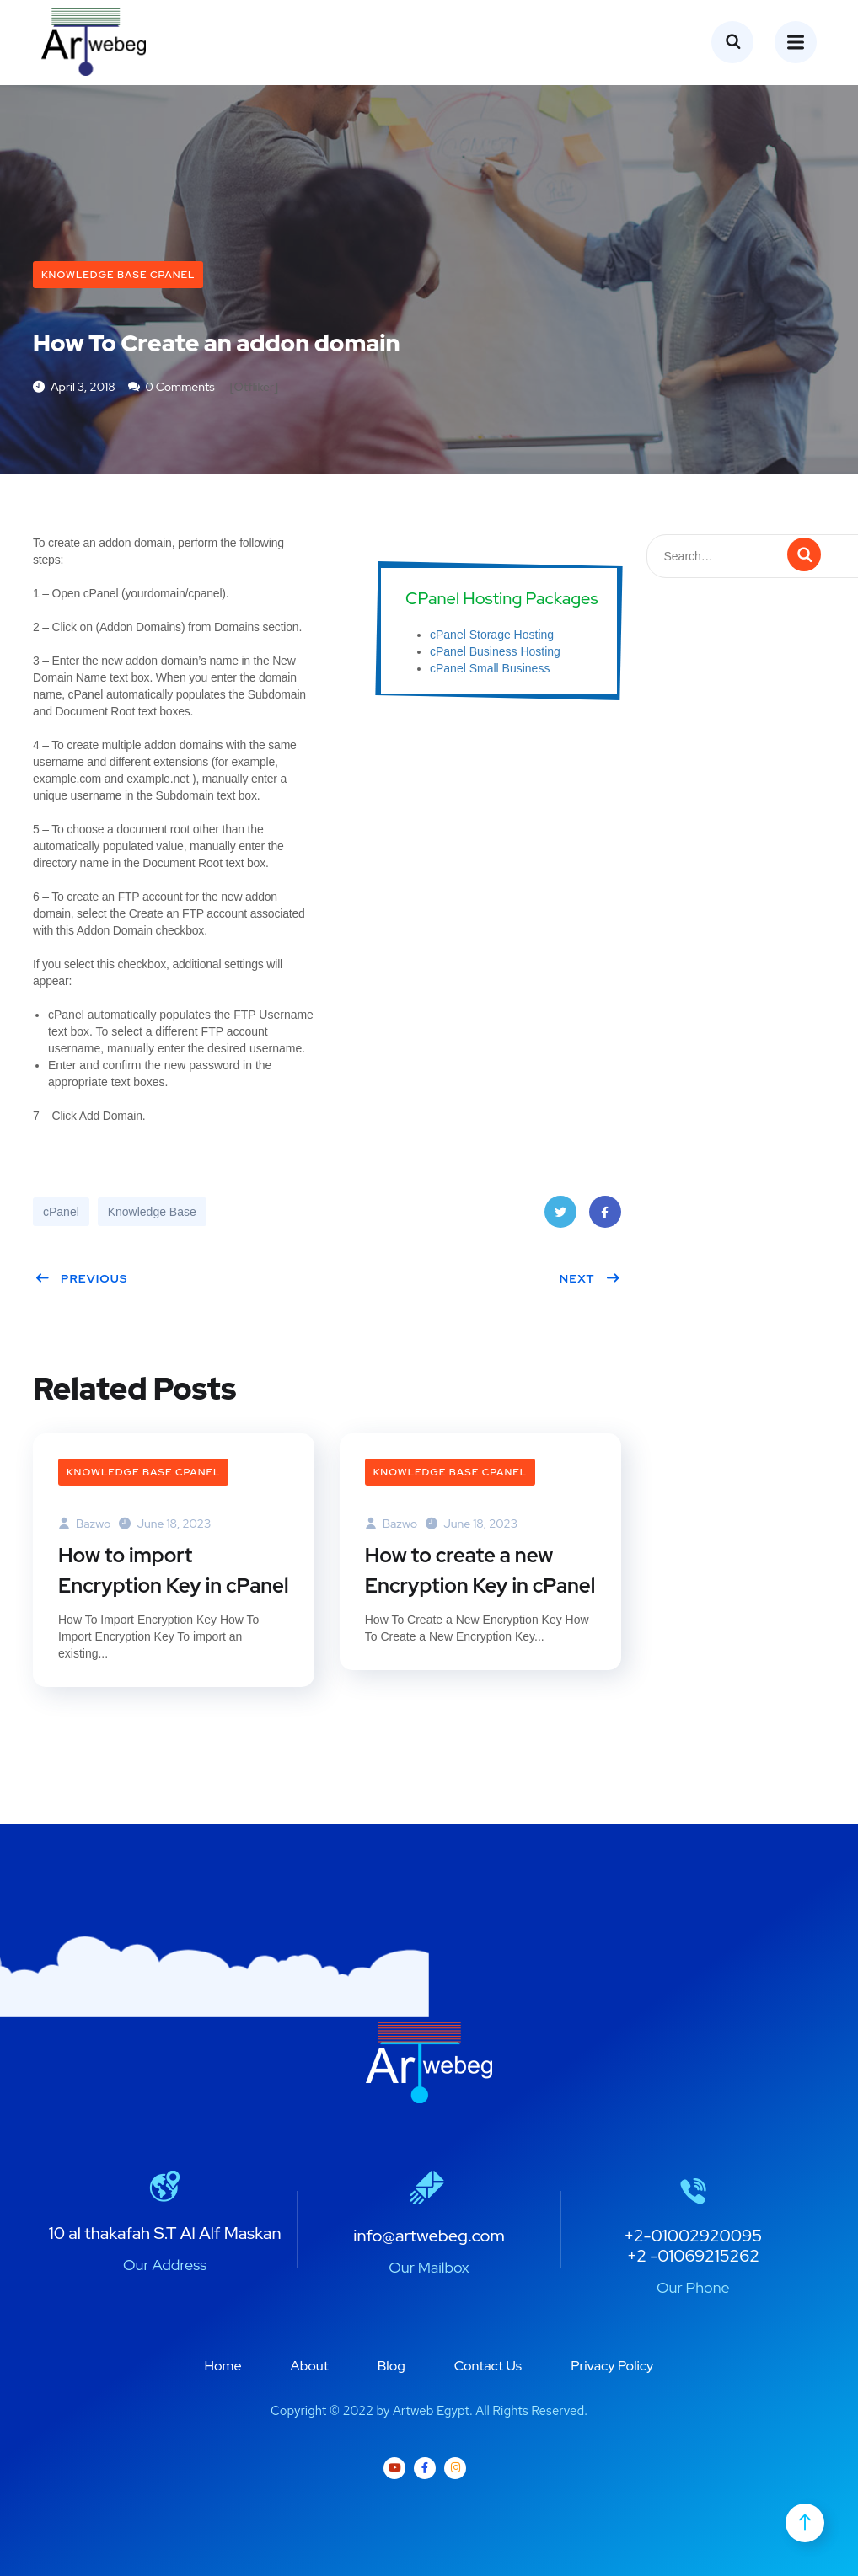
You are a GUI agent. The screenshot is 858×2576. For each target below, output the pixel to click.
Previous (81, 1278)
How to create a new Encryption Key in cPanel (480, 1570)
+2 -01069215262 (693, 2256)
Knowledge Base (152, 1211)
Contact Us (488, 2366)
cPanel (61, 1211)
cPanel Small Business (490, 668)
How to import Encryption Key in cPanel (173, 1570)
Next (590, 1278)
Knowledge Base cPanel (118, 274)
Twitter (560, 1217)
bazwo (84, 1523)
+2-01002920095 (693, 2236)
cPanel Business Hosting (495, 651)
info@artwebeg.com (429, 2236)
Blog (391, 2366)
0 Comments (171, 386)
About (310, 2366)
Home (223, 2366)
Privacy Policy (612, 2366)
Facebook (604, 1217)
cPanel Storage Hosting (492, 634)
